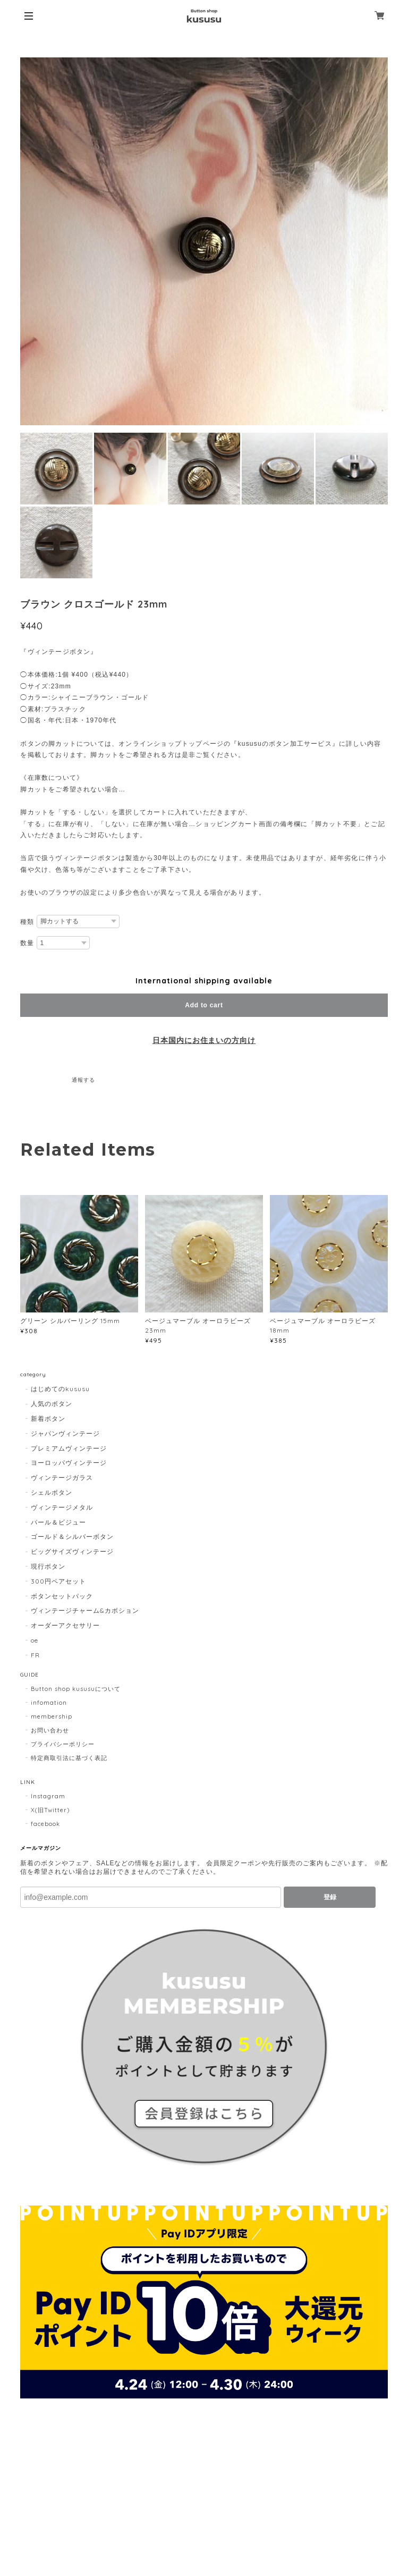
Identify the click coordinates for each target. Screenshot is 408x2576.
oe (34, 1640)
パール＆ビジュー (58, 1522)
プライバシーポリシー (63, 1744)
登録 (330, 1897)
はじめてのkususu (60, 1389)
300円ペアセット (58, 1581)
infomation (49, 1702)
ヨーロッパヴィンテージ (69, 1463)
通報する (83, 1079)
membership (51, 1716)
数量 (27, 943)
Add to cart (204, 1005)
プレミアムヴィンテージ (69, 1448)
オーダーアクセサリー (65, 1625)
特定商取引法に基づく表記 (69, 1758)
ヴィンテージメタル (62, 1507)
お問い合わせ (50, 1730)
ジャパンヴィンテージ (65, 1433)
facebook (45, 1824)
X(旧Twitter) (50, 1810)
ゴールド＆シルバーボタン (72, 1536)
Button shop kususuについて (75, 1689)
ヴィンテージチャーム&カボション (85, 1610)
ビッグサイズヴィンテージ (72, 1551)
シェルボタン (51, 1492)
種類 (27, 921)
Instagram (48, 1796)
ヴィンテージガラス (62, 1477)
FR (35, 1655)
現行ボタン (48, 1566)
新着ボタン (48, 1418)
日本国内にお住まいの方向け (204, 1040)
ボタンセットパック (62, 1596)
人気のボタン (51, 1404)
